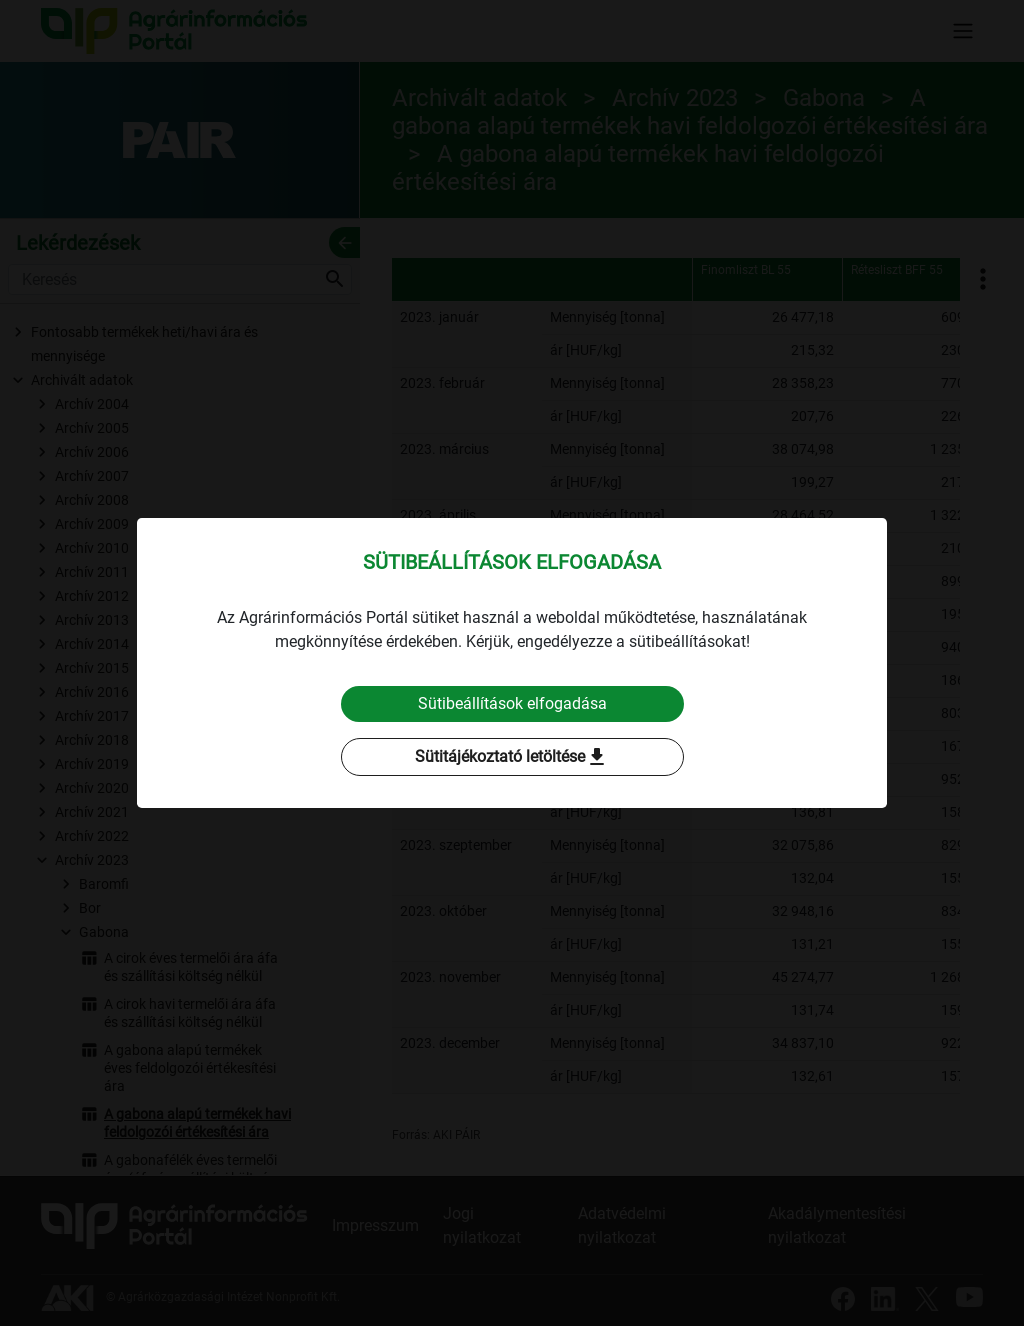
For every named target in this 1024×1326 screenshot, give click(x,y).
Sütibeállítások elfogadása (512, 703)
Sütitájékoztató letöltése (512, 757)
